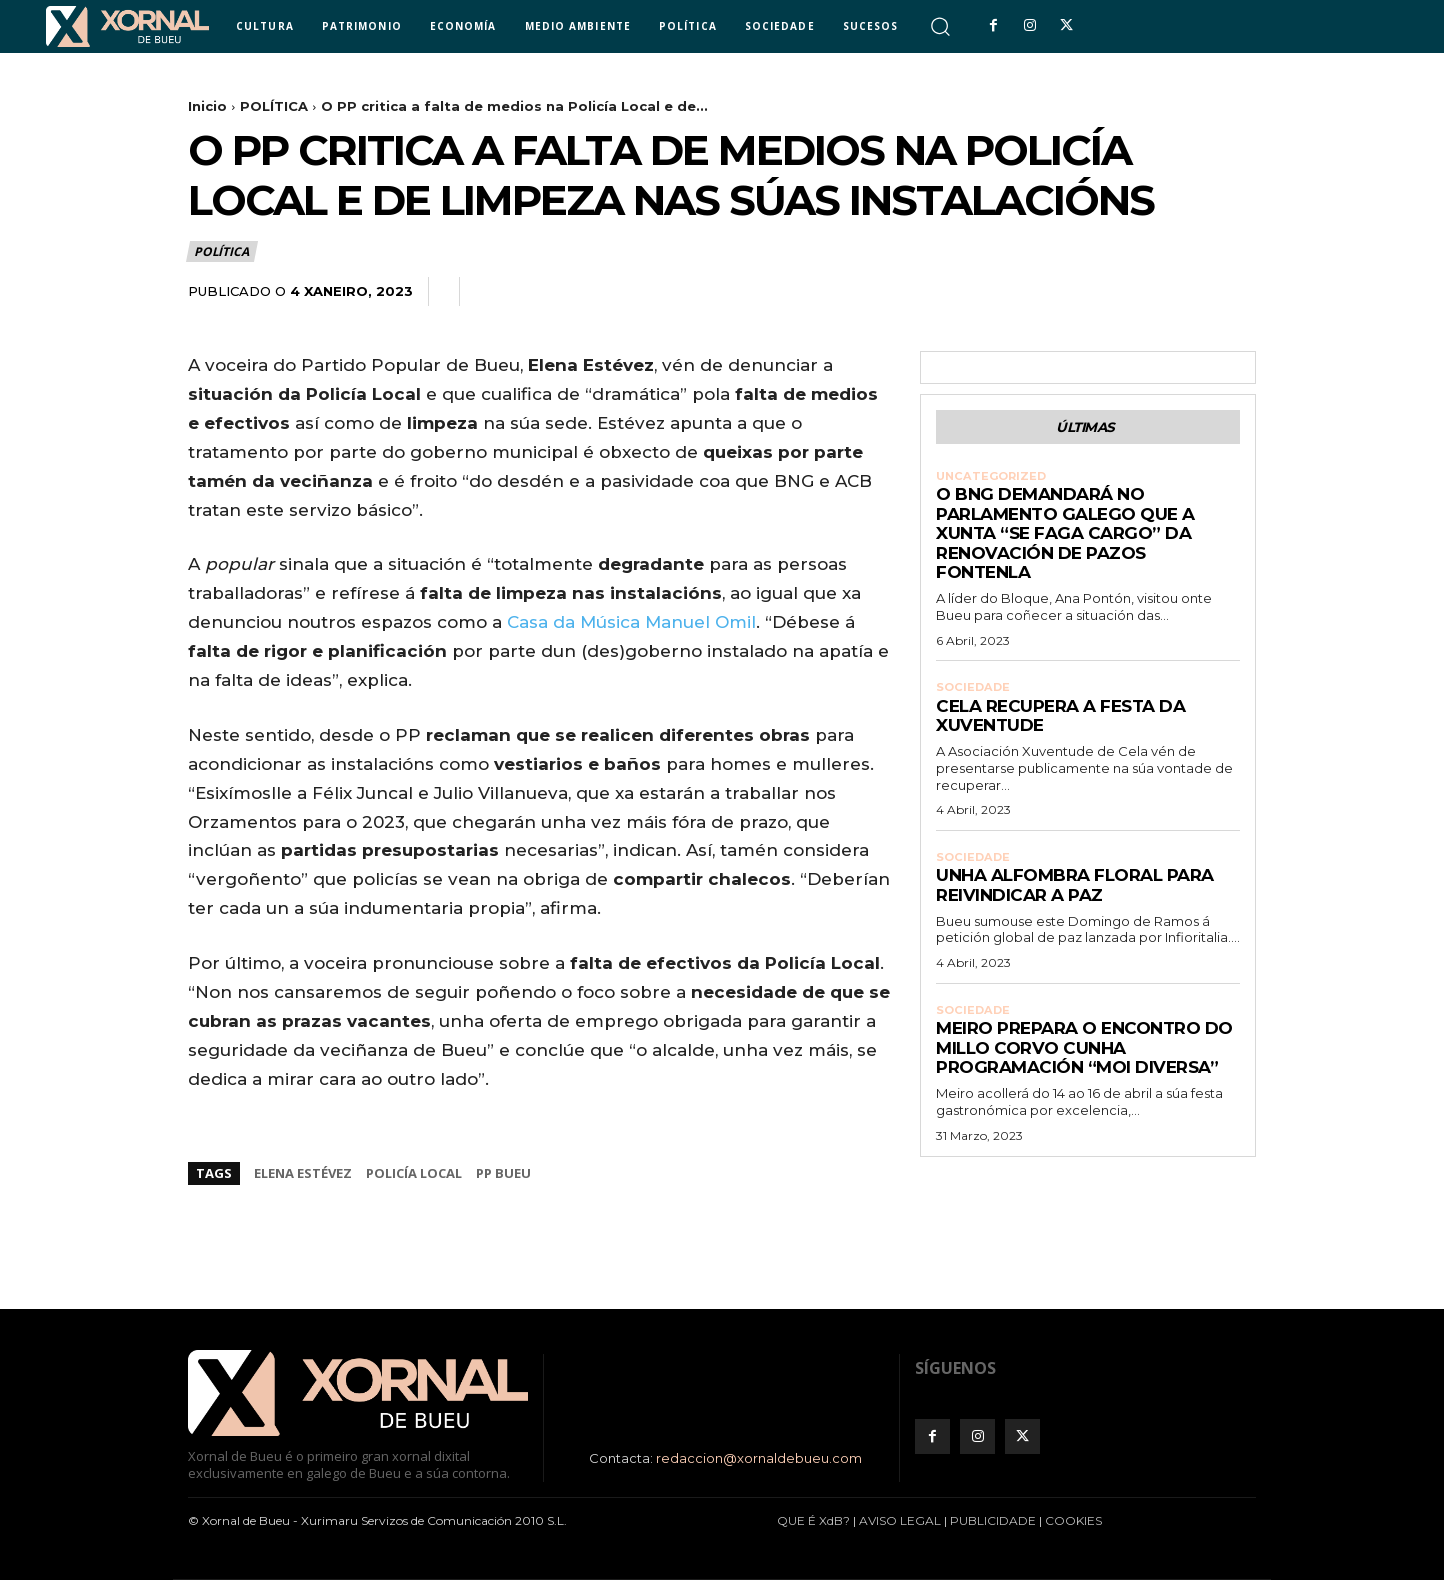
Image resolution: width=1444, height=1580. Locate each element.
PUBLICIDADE (993, 1520)
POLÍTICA (274, 106)
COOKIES (1073, 1520)
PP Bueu (503, 1173)
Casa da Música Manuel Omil (631, 622)
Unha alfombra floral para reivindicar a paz (1075, 895)
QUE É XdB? (813, 1520)
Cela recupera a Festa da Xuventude (1060, 724)
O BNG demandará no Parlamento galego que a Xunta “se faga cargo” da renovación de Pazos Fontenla (1065, 539)
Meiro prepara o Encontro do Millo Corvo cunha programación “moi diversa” (1084, 1059)
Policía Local (414, 1173)
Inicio (207, 106)
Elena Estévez (303, 1173)
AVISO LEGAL (900, 1520)
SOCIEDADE (974, 694)
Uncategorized (994, 481)
